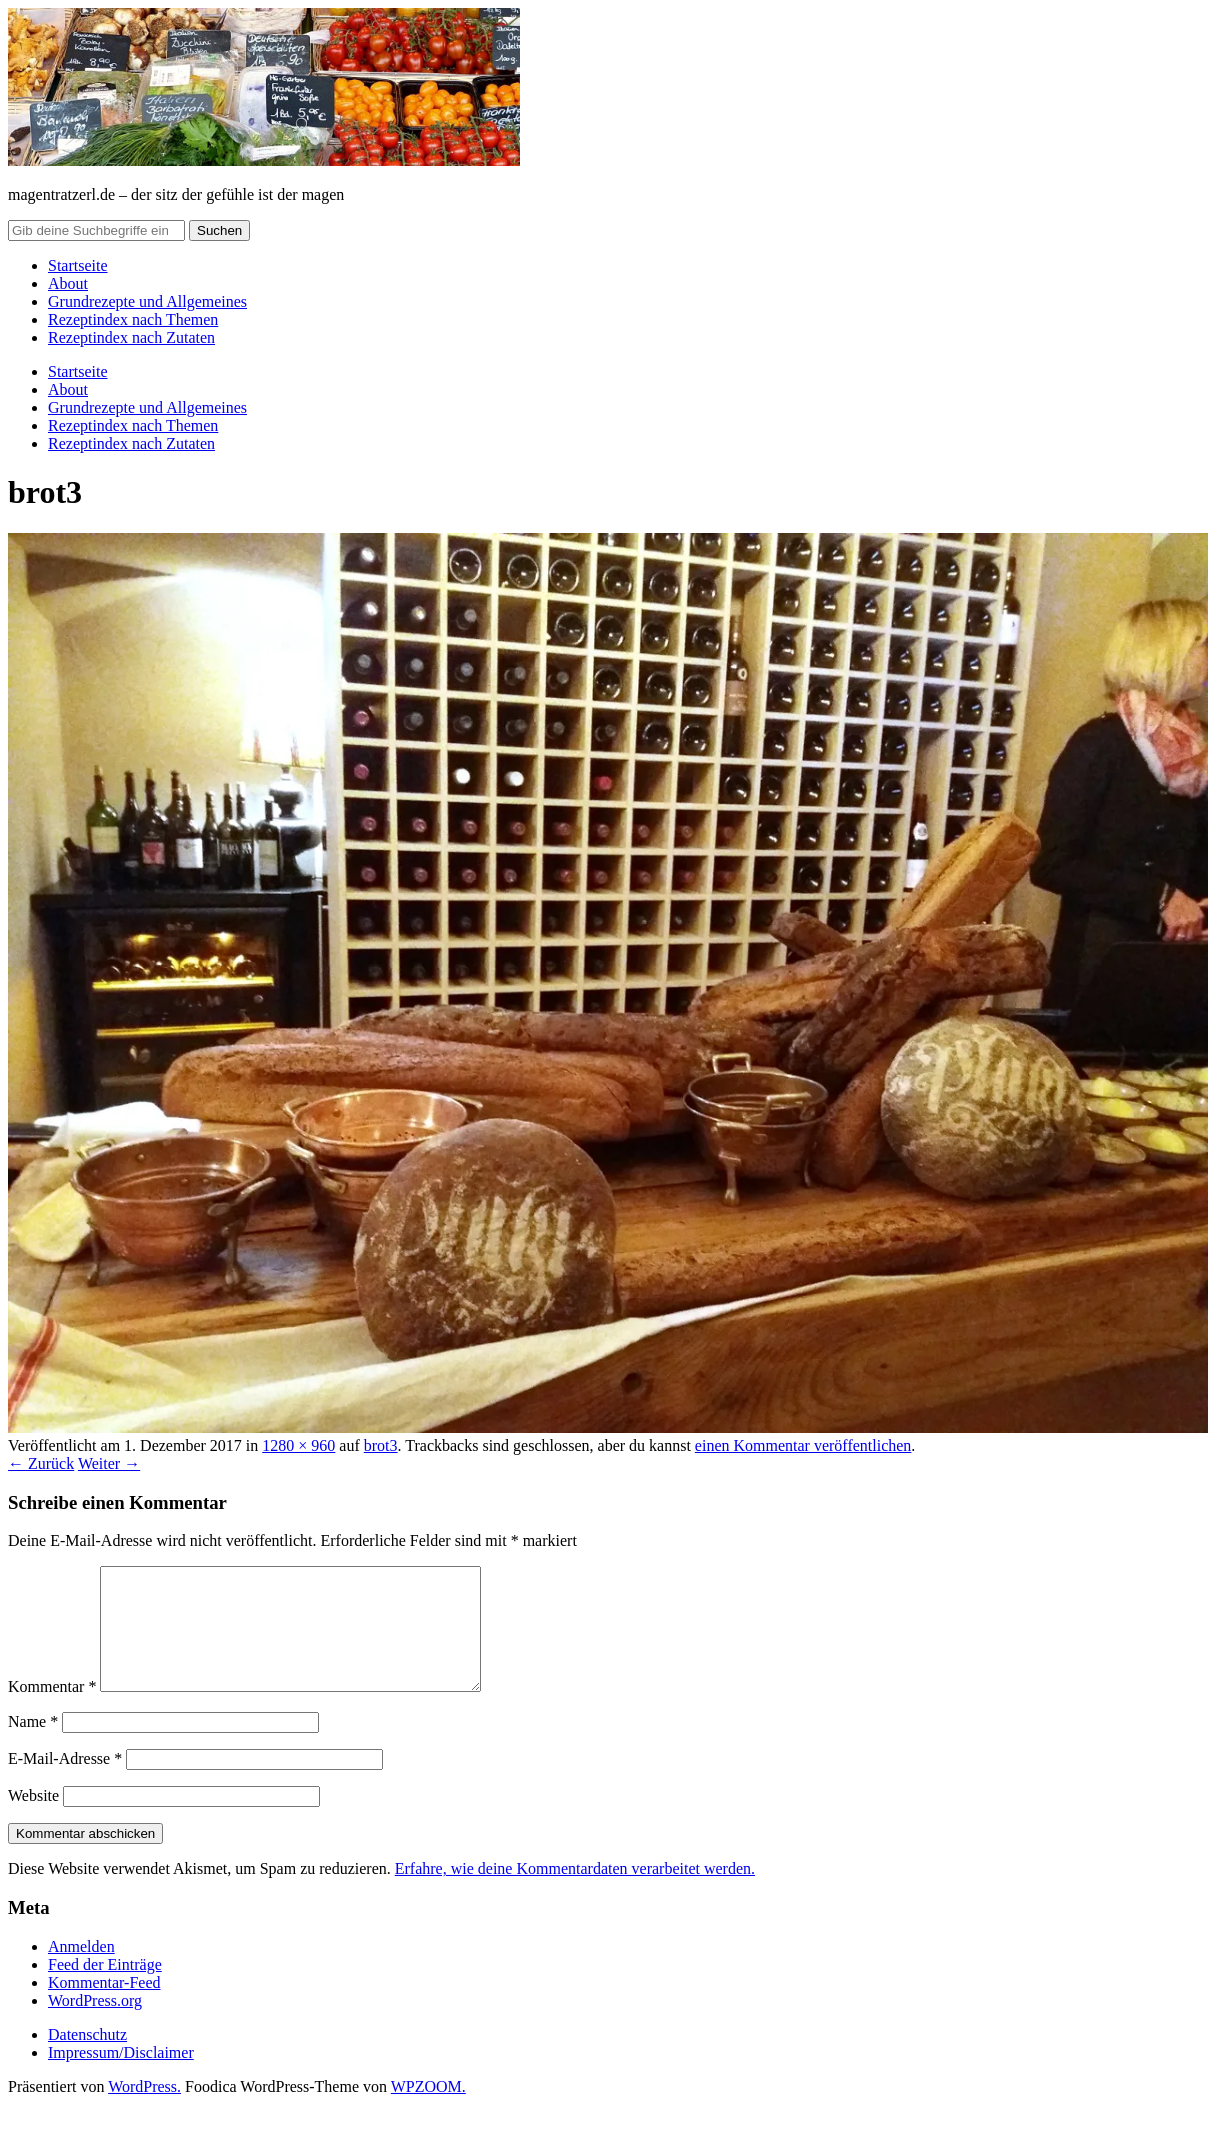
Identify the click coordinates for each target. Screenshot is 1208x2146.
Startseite (78, 265)
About (68, 283)
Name (33, 1745)
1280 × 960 (298, 1445)
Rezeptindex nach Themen (133, 319)
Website (33, 1819)
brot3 (381, 1445)
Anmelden (81, 1970)
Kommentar (52, 1710)
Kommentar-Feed (104, 2006)
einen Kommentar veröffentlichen (803, 1445)
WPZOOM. (428, 2110)
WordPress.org (95, 2024)
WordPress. (144, 2110)
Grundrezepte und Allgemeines (147, 301)
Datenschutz (87, 2058)
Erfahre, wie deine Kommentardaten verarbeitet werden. (575, 1892)
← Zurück (41, 1463)
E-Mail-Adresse (65, 1782)
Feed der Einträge (105, 1988)
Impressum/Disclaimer (121, 2076)
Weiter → (109, 1463)
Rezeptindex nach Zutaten (131, 337)
